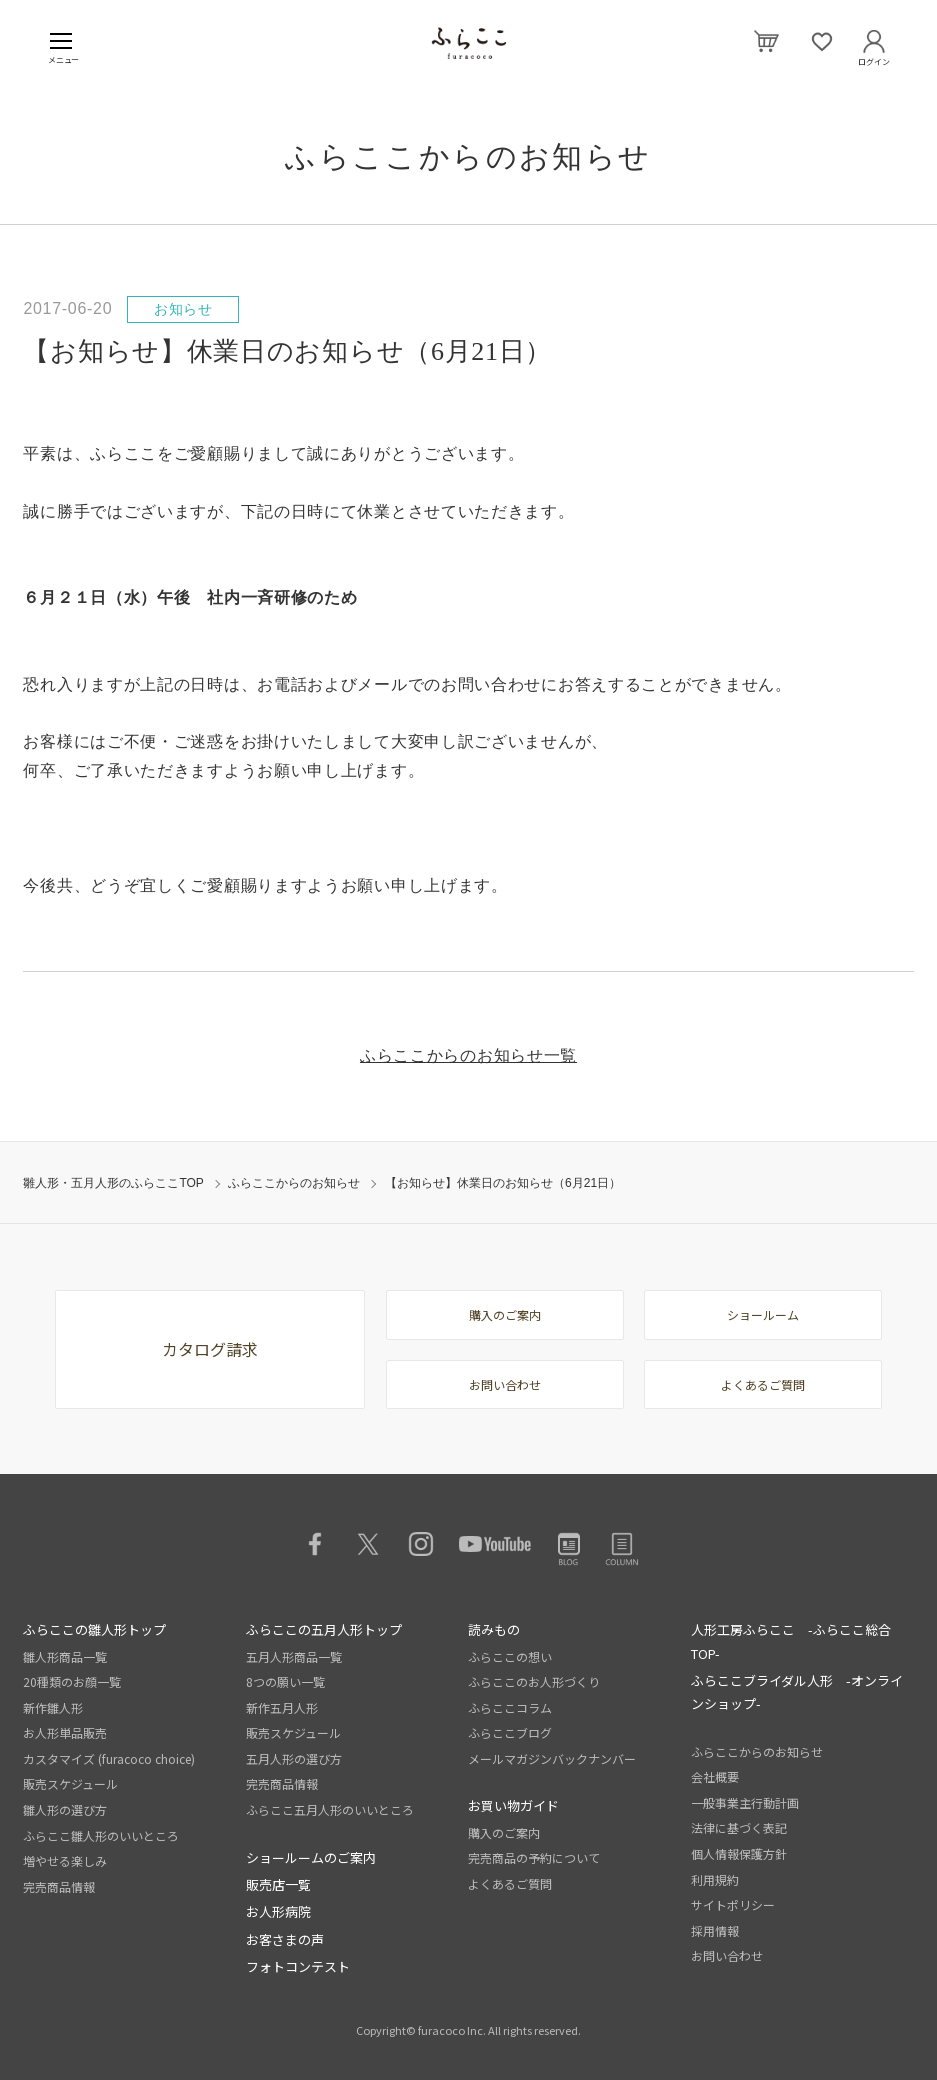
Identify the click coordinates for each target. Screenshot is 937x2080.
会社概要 (715, 1776)
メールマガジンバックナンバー (552, 1758)
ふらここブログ (510, 1732)
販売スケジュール (70, 1783)
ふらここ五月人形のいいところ (330, 1809)
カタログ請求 (210, 1349)
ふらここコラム (510, 1707)
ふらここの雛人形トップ (94, 1629)
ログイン (874, 58)
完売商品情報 (59, 1886)
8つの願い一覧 (285, 1681)
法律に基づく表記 (739, 1827)
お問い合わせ (505, 1384)
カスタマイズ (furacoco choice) (109, 1758)
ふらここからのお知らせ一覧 (468, 1055)
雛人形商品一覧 (65, 1656)
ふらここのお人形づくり (534, 1681)
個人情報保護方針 (739, 1853)
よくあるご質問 (763, 1384)
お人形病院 (278, 1911)
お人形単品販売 (65, 1732)
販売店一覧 (278, 1884)
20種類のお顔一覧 (72, 1681)
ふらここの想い (510, 1656)
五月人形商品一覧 (294, 1656)
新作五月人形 (282, 1707)
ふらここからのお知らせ (294, 1183)
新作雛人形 (53, 1707)
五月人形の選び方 (294, 1758)
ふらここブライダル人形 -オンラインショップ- (797, 1692)
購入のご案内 (505, 1314)
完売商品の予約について (534, 1857)
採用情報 (715, 1930)
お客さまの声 (285, 1939)
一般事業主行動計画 (745, 1802)
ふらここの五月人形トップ (324, 1629)
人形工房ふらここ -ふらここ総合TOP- (791, 1641)
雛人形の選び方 (65, 1809)
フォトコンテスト (298, 1966)
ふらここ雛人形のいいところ (101, 1835)
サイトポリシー (733, 1904)
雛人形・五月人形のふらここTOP (113, 1183)
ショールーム (763, 1314)
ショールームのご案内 (311, 1857)
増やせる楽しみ (65, 1860)
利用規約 (715, 1879)
